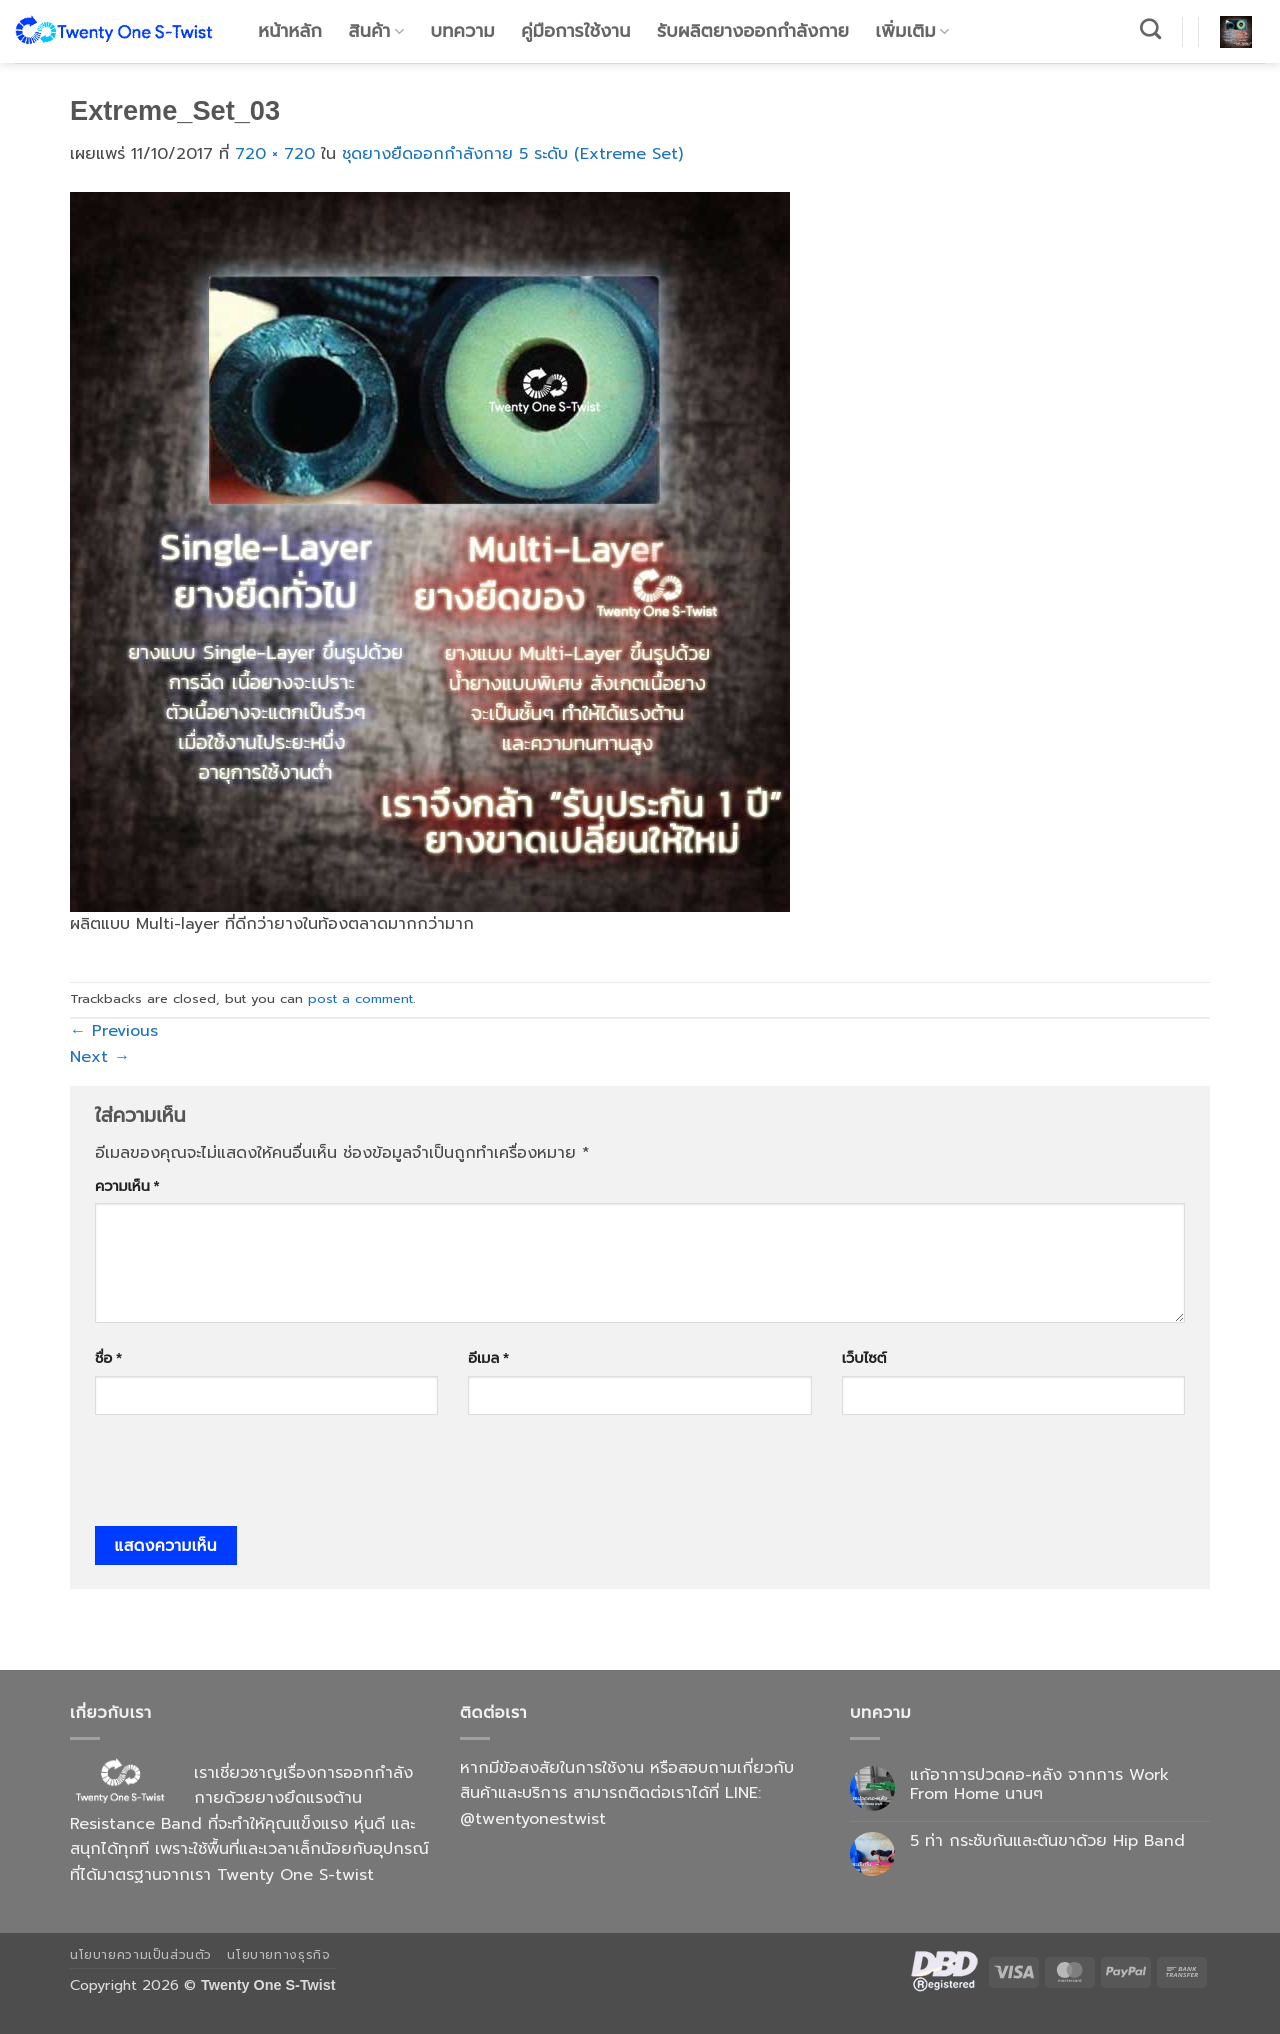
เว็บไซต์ (864, 1358)
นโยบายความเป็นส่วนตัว (141, 1955)
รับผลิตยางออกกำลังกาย (753, 31)
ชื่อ (108, 1358)
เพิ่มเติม (913, 31)
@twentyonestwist (533, 1819)
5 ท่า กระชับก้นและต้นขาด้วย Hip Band (1047, 1841)
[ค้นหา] (1151, 28)
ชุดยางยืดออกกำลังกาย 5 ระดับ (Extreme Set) (512, 154)
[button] (1236, 32)
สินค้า (377, 31)
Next (100, 1057)
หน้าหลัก (290, 31)
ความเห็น (127, 1186)
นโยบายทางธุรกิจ (278, 1955)
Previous (114, 1031)
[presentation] (247, 1477)
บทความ (463, 31)
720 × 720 (275, 154)
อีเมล (488, 1358)
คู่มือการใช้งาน (575, 31)
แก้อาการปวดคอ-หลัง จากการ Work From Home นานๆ (1039, 1785)
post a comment (360, 998)
